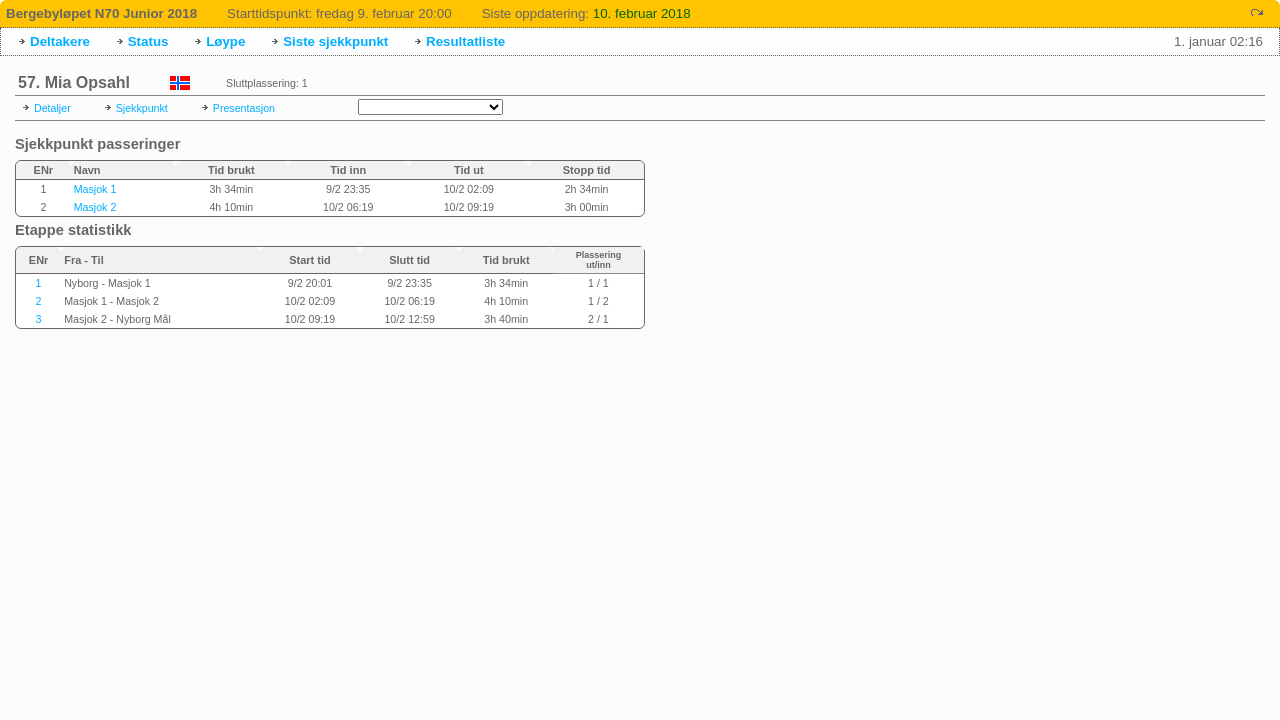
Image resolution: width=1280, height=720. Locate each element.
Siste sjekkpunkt (335, 41)
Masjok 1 (95, 189)
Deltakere (60, 41)
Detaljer (52, 108)
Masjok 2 (95, 207)
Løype (225, 41)
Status (148, 41)
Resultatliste (465, 41)
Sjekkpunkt (142, 108)
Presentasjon (244, 108)
